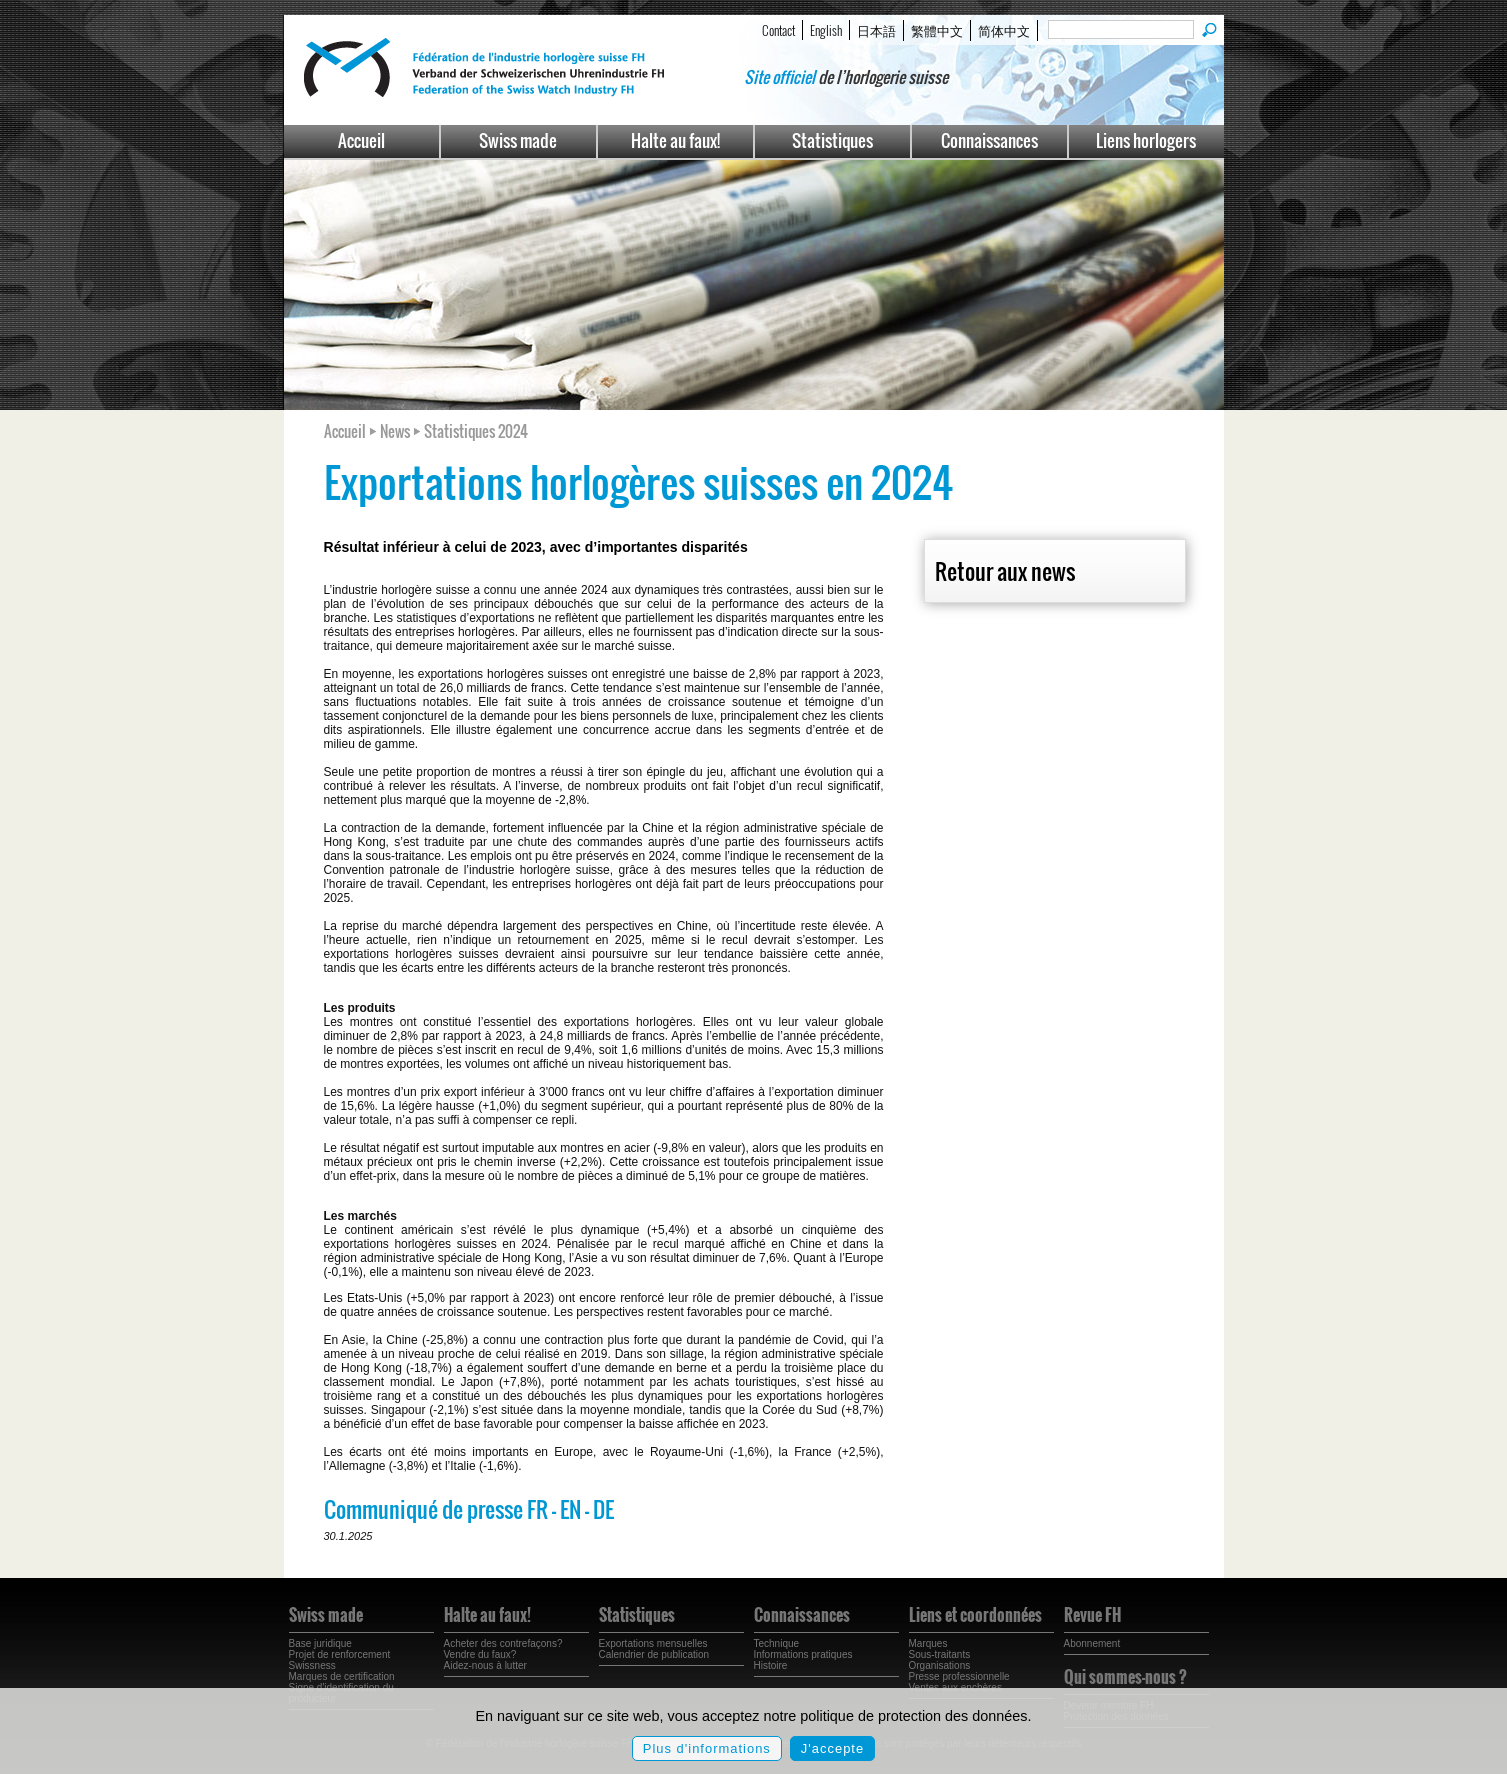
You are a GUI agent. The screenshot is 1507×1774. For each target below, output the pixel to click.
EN (570, 1509)
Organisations (940, 1665)
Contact (778, 30)
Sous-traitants (940, 1654)
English (826, 30)
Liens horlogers (1146, 140)
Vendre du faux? (480, 1654)
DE (603, 1509)
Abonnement (1092, 1643)
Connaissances (989, 140)
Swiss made (518, 140)
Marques (928, 1643)
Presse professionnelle (959, 1676)
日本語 (876, 30)
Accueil (361, 140)
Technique (777, 1643)
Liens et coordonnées (975, 1615)
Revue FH (1092, 1615)
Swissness (312, 1665)
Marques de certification (342, 1676)
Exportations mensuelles (653, 1643)
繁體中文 (937, 30)
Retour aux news (1005, 571)
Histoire (771, 1665)
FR (537, 1509)
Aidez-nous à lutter (485, 1665)
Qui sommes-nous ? (1125, 1677)
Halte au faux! (675, 140)
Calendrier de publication (654, 1654)
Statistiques (832, 140)
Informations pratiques (803, 1654)
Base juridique (320, 1643)
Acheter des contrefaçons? (503, 1643)
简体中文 (1004, 30)
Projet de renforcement (340, 1654)
